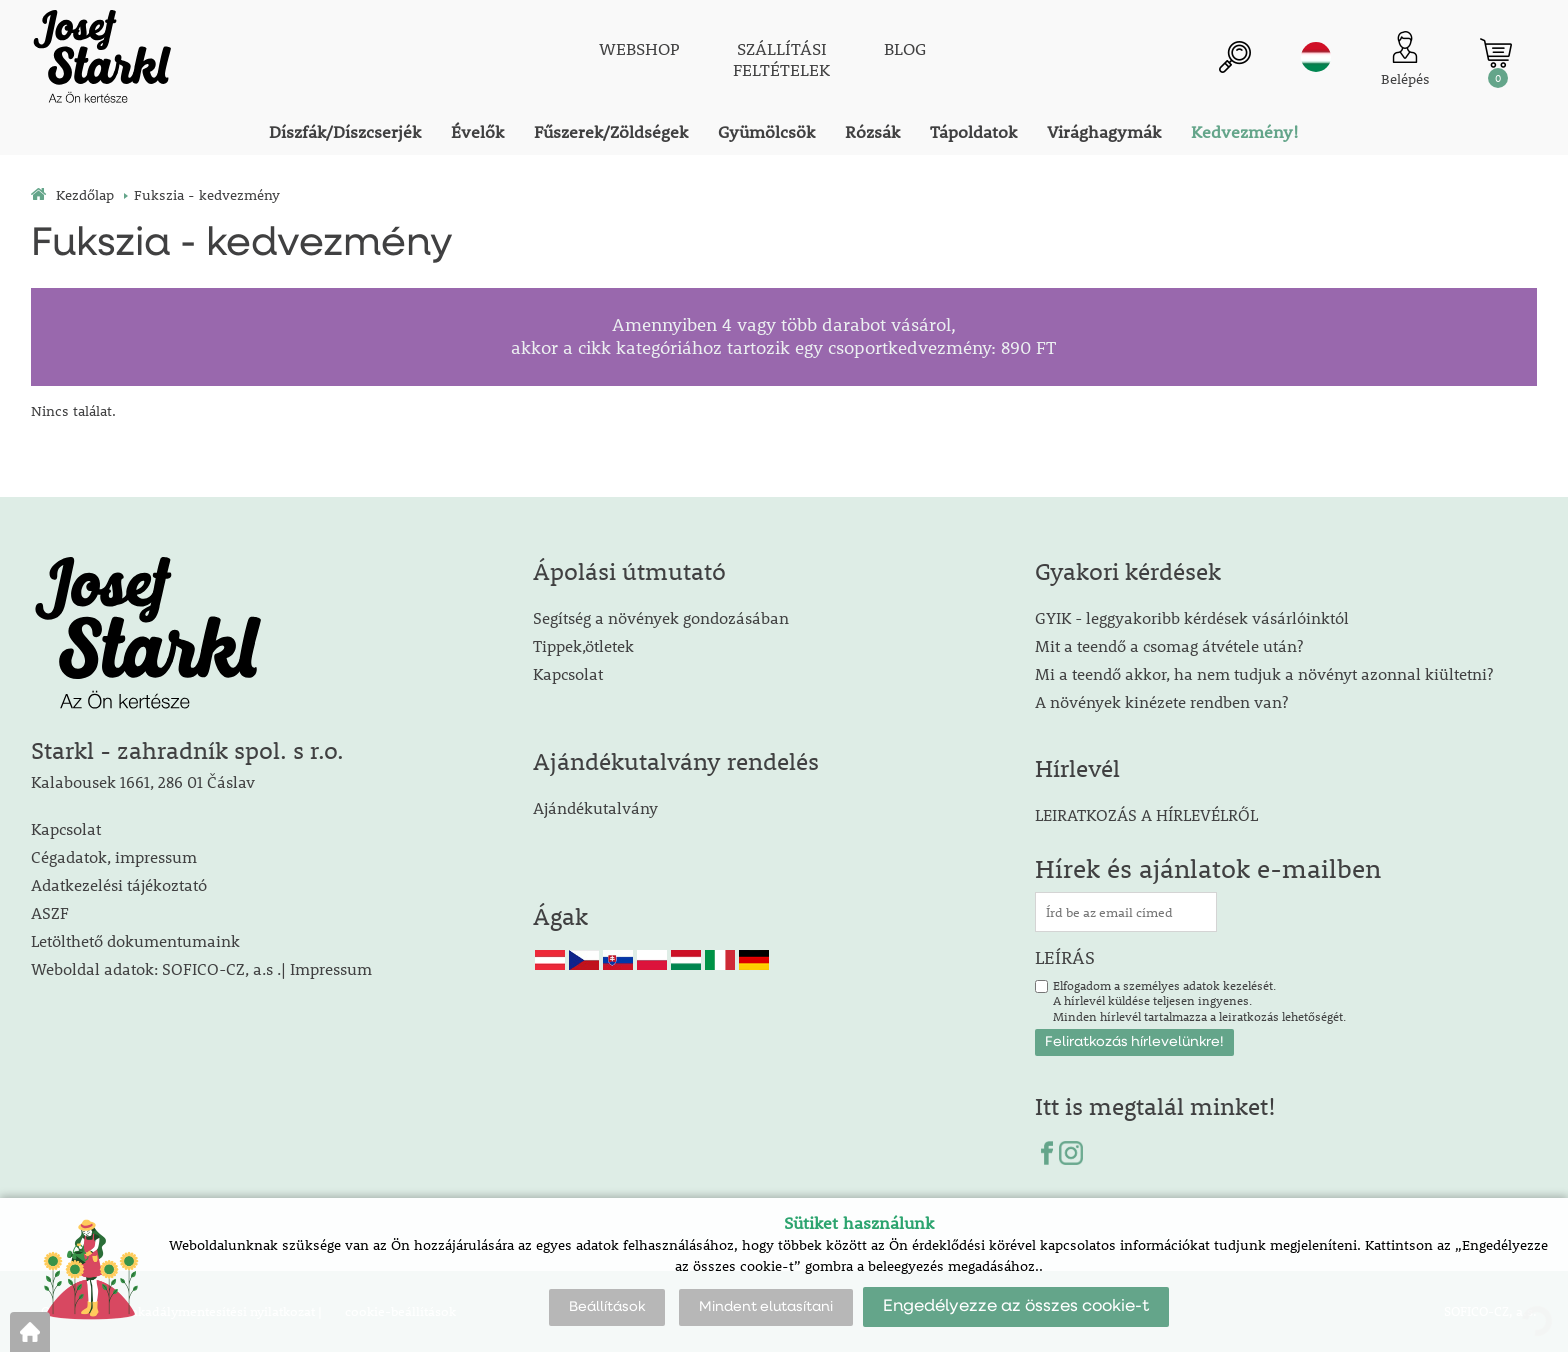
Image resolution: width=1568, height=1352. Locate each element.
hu (1316, 57)
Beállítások (607, 1307)
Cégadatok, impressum (114, 856)
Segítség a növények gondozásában (661, 617)
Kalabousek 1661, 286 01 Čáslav (143, 781)
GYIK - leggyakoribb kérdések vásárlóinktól (1192, 617)
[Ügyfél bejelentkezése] (1405, 60)
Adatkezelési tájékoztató (119, 884)
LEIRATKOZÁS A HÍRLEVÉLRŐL (1146, 814)
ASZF (50, 912)
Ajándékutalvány (595, 807)
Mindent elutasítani (766, 1307)
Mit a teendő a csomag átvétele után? (1169, 645)
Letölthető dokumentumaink (135, 940)
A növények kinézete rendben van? (1161, 701)
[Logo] (101, 59)
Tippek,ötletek (583, 645)
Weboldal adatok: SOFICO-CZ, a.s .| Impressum (201, 968)
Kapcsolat (66, 828)
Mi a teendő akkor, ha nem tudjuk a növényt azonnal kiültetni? (1264, 673)
